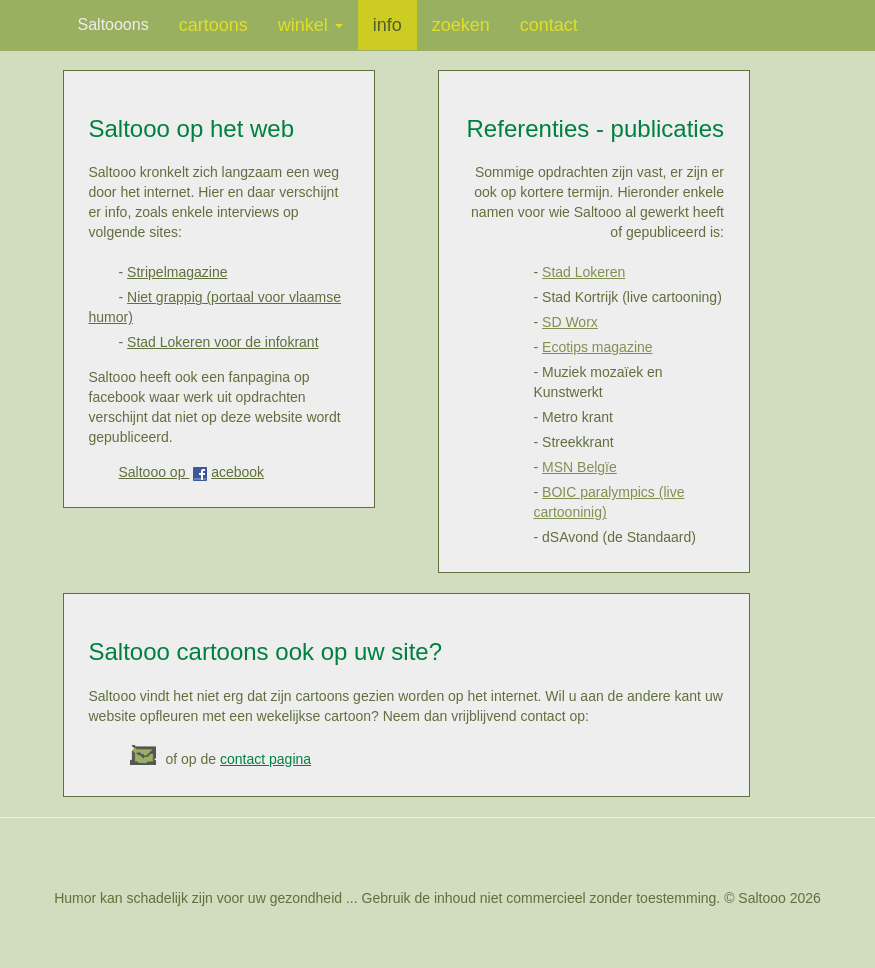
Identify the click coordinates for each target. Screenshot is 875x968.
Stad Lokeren (583, 272)
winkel (310, 25)
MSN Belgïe (579, 467)
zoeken (461, 25)
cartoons (213, 25)
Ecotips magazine (597, 347)
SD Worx (570, 322)
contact (549, 25)
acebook (237, 472)
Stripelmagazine (177, 272)
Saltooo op (154, 472)
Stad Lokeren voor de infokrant (222, 342)
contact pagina (265, 759)
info (387, 25)
